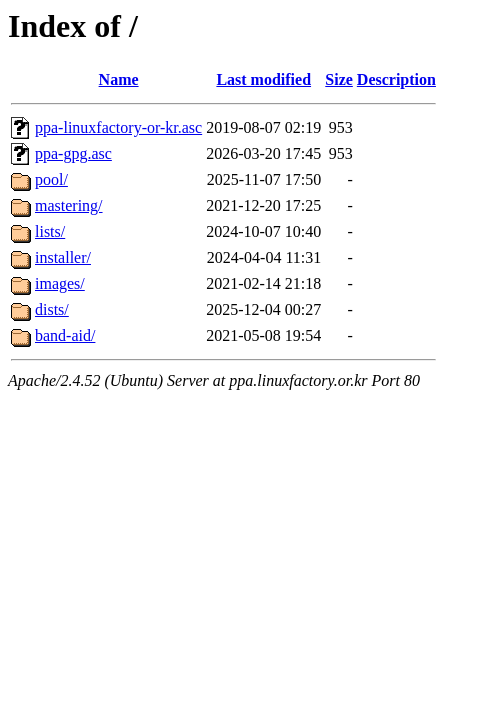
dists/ (52, 309)
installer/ (63, 257)
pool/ (51, 179)
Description (396, 79)
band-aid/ (65, 335)
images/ (60, 283)
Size (339, 79)
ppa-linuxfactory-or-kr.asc (118, 127)
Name (119, 79)
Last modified (263, 79)
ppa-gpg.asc (73, 153)
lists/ (50, 231)
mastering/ (69, 205)
